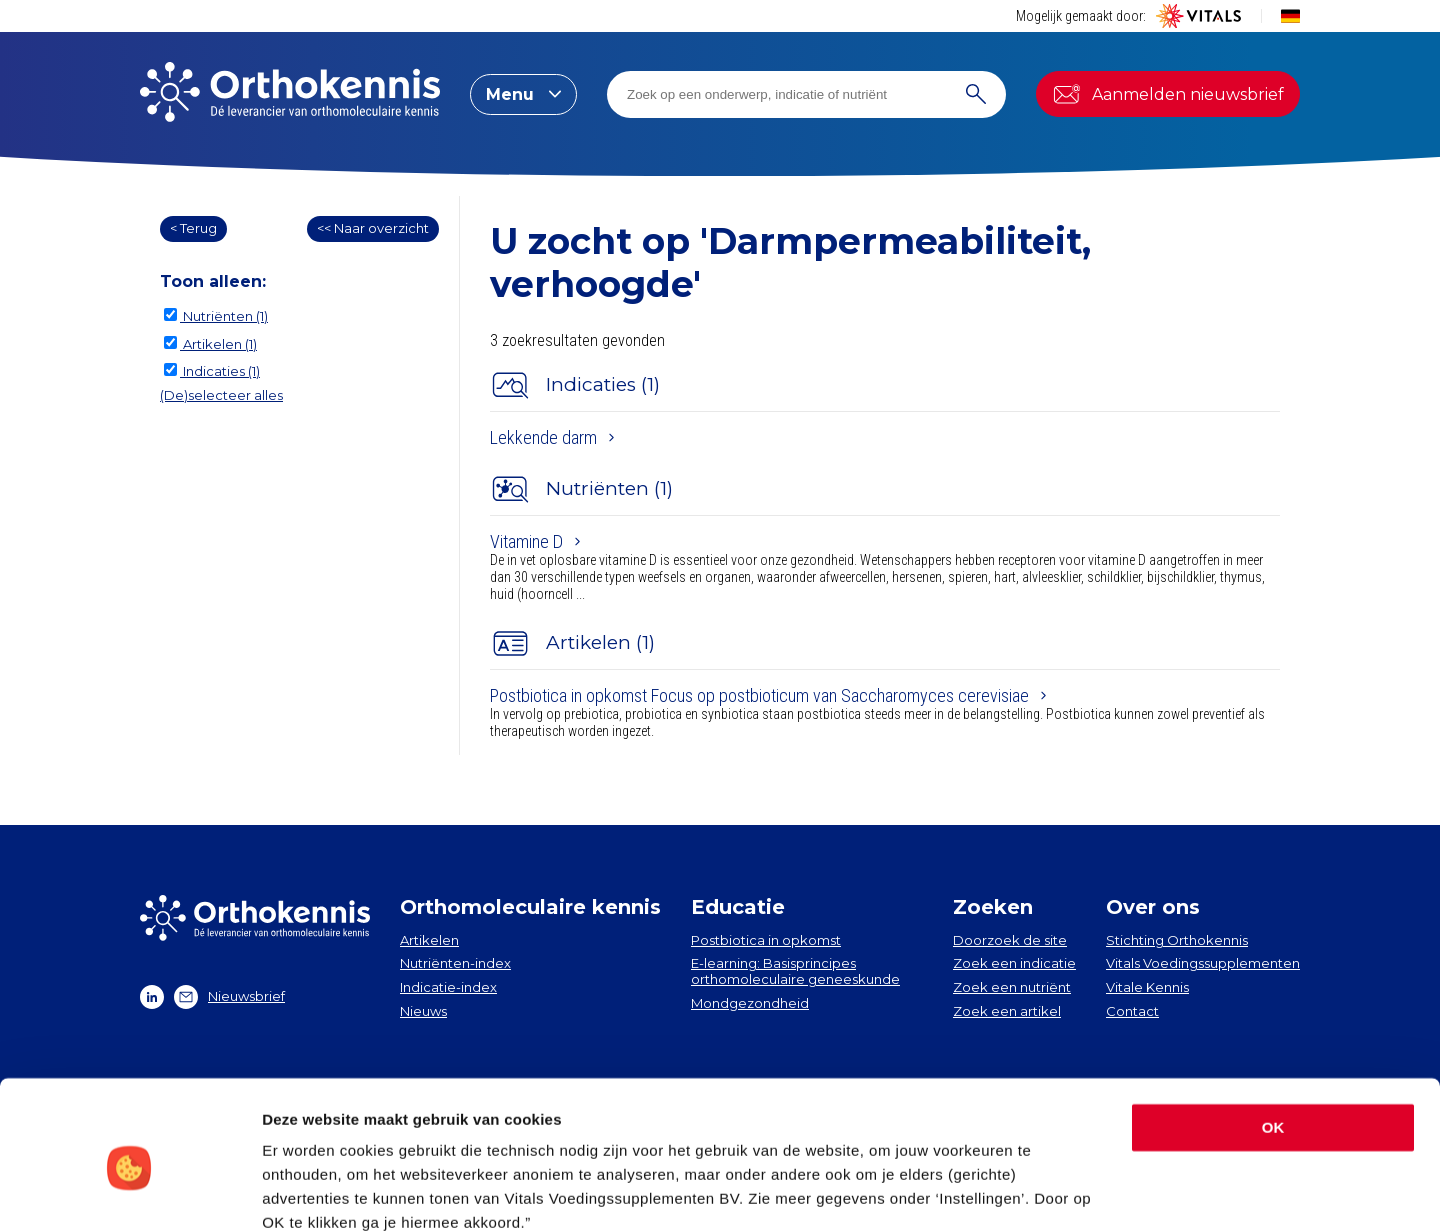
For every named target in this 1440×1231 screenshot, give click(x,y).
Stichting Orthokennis (1177, 940)
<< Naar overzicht (373, 228)
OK (1273, 1041)
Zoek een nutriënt (1012, 987)
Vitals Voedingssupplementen (1203, 963)
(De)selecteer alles (221, 395)
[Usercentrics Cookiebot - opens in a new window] (129, 1192)
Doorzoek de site (1010, 940)
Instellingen (304, 1191)
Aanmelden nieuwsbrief (1168, 94)
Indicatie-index (448, 987)
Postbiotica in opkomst (766, 940)
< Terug (193, 228)
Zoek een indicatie (1014, 963)
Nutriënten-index (455, 963)
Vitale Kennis (1147, 987)
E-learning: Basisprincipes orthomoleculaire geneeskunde (795, 971)
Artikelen (429, 940)
